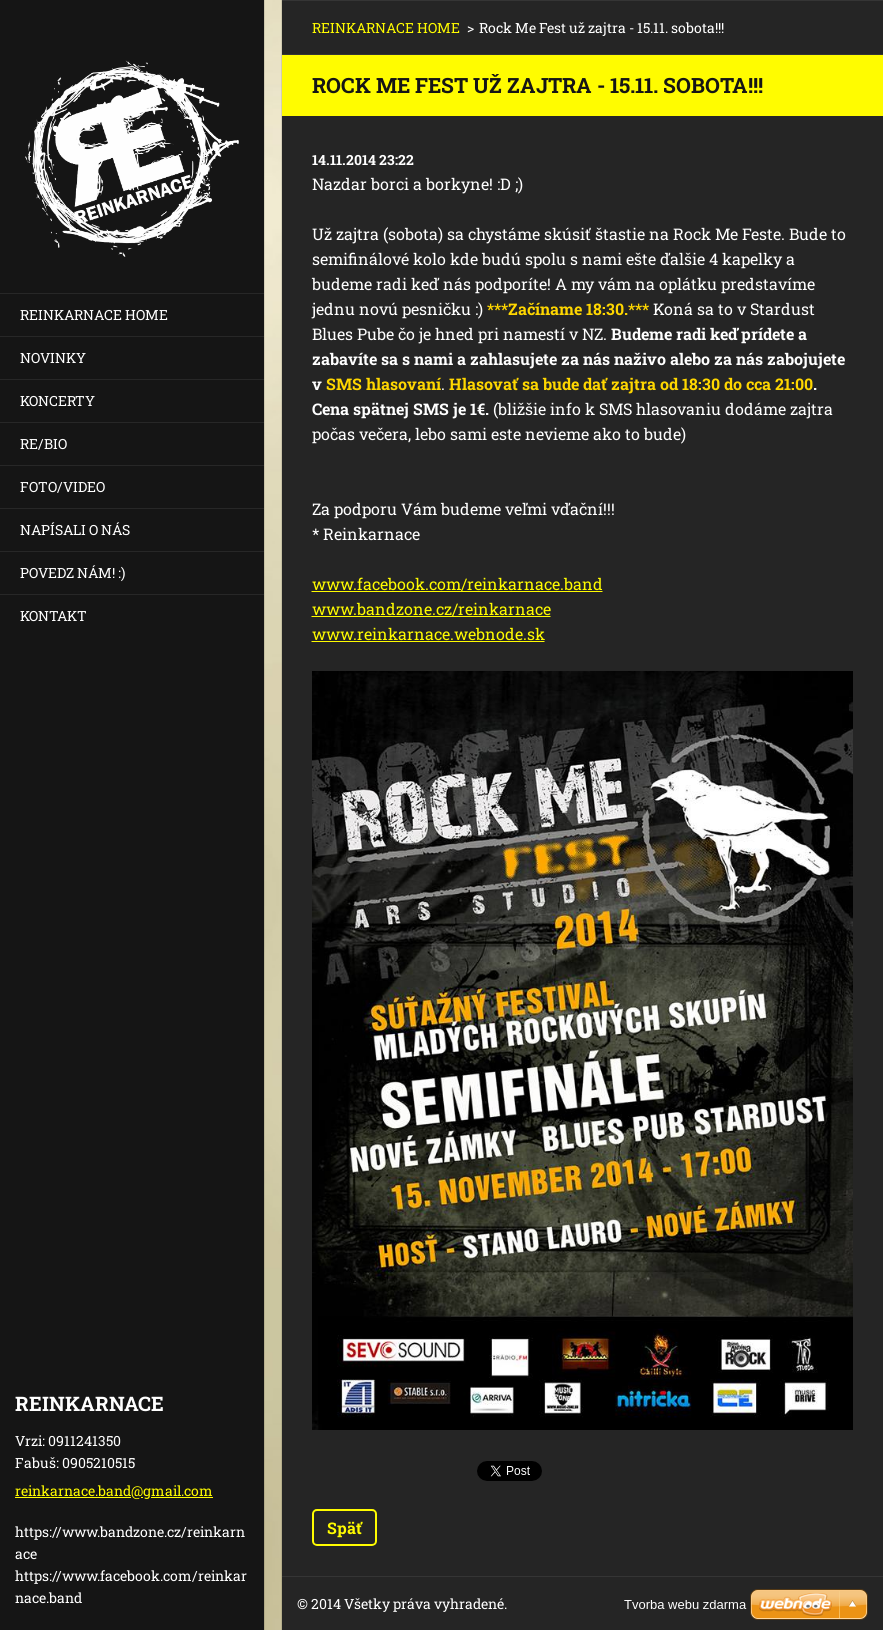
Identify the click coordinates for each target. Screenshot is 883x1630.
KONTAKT (53, 615)
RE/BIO (43, 443)
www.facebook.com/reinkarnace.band (457, 583)
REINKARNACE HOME (94, 314)
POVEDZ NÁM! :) (72, 572)
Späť (344, 1527)
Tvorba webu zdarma (685, 1604)
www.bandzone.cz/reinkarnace (431, 608)
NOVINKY (53, 357)
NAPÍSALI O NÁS (75, 529)
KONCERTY (57, 400)
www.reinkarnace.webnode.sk (428, 633)
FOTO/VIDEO (62, 486)
